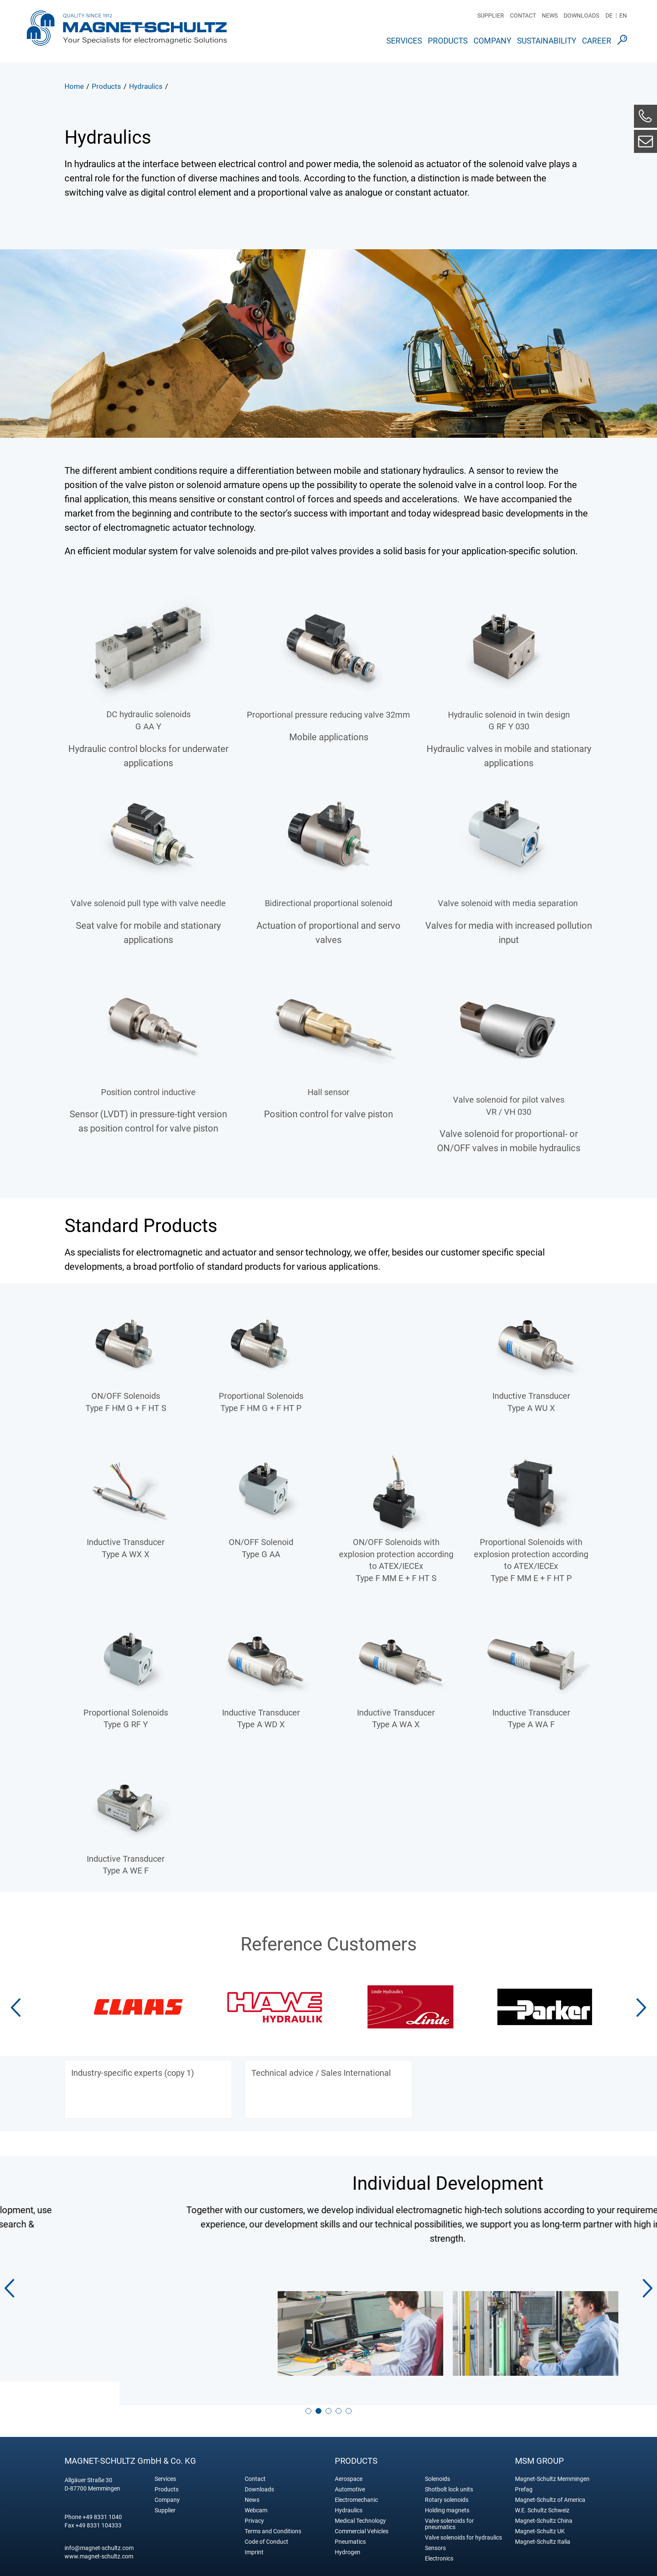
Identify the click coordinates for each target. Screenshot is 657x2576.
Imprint (254, 2543)
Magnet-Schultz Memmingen (552, 2469)
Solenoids (437, 2469)
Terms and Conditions (273, 2522)
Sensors (435, 2538)
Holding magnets (447, 2501)
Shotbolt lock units (449, 2480)
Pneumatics (350, 2532)
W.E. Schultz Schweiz (542, 2501)
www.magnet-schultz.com (99, 2546)
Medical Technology (360, 2511)
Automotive (350, 2480)
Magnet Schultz (127, 30)
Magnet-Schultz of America (550, 2490)
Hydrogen (347, 2543)
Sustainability (546, 41)
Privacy (254, 2511)
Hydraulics (348, 2501)
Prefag (524, 2480)
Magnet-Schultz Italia (542, 2532)
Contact (523, 15)
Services (404, 41)
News (550, 15)
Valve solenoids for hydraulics (463, 2528)
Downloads (581, 15)
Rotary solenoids (446, 2490)
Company (492, 41)
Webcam (256, 2501)
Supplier (490, 15)
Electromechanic (356, 2490)
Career (596, 41)
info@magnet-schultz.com (99, 2538)
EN (623, 15)
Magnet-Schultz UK (540, 2522)
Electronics (439, 2549)
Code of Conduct (266, 2532)
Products (448, 41)
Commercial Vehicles (361, 2522)
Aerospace (348, 2469)
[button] (641, 2007)
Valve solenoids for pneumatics (449, 2514)
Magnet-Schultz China (543, 2511)
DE (609, 15)
